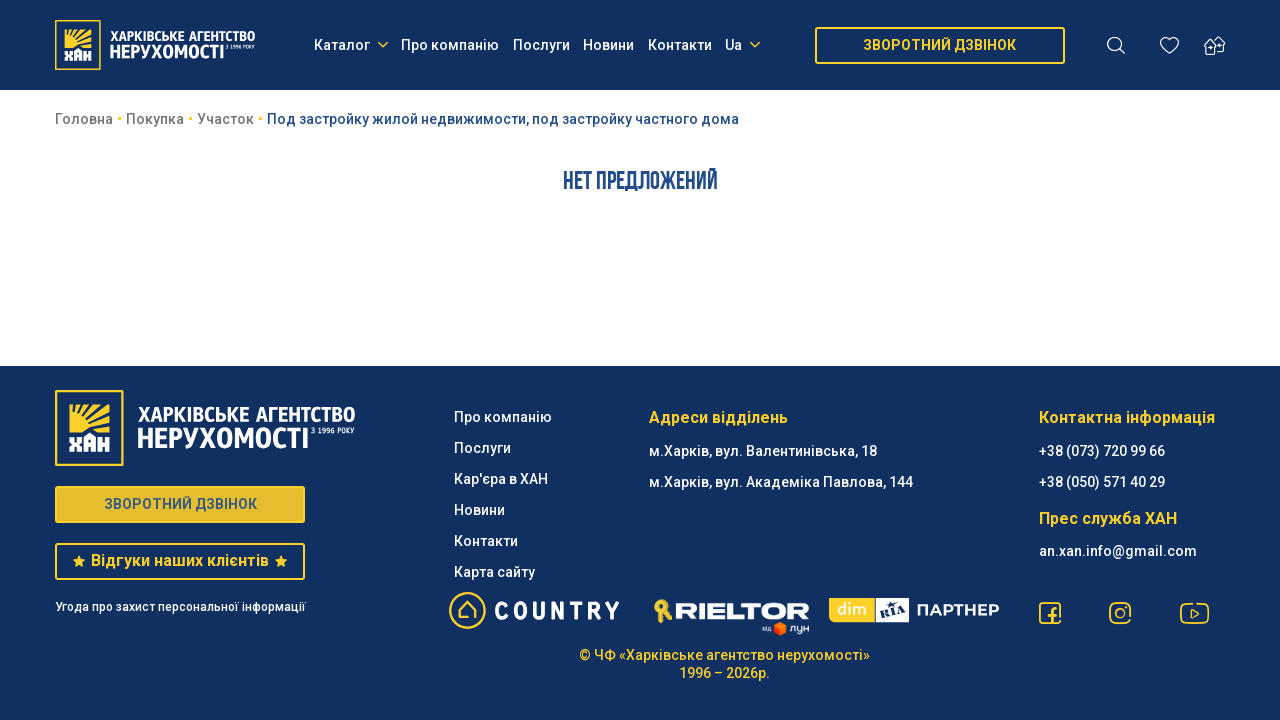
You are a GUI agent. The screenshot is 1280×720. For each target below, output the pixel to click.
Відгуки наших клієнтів (179, 560)
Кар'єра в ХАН (501, 479)
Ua (742, 45)
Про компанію (450, 45)
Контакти (680, 45)
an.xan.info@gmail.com (1118, 551)
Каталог (351, 45)
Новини (608, 45)
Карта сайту (494, 572)
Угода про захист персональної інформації (180, 607)
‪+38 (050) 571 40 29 (1102, 482)
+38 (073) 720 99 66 (1102, 451)
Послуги (541, 45)
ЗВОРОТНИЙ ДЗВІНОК (939, 45)
